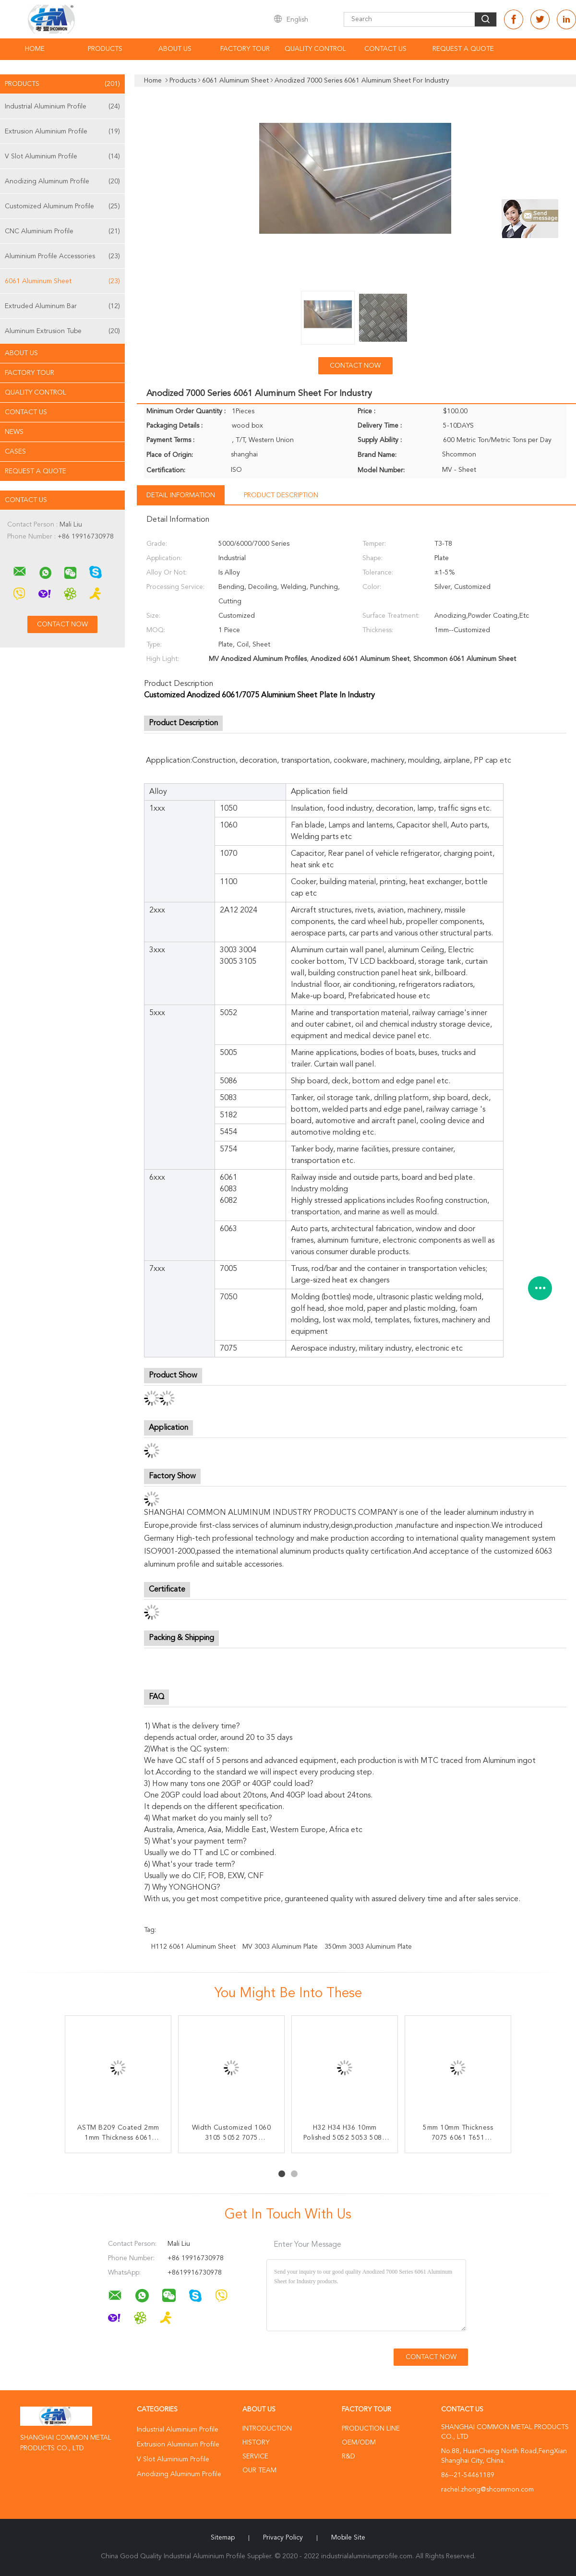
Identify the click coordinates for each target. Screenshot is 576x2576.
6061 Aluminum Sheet (62, 281)
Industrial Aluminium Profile (62, 106)
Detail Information (180, 495)
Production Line (371, 2428)
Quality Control (315, 49)
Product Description (281, 495)
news (14, 432)
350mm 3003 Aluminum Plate (368, 1946)
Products (105, 49)
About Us (175, 49)
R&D (348, 2456)
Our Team (259, 2470)
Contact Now (355, 365)
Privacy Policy (283, 2537)
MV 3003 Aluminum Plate (280, 1946)
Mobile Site (348, 2537)
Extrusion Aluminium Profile (62, 131)
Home (35, 49)
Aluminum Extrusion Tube (62, 331)
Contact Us (385, 49)
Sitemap (223, 2537)
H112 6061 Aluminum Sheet (193, 1946)
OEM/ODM (359, 2442)
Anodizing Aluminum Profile (62, 181)
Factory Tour (245, 49)
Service (255, 2456)
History (255, 2442)
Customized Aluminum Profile (62, 206)
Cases (15, 451)
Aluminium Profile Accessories (62, 256)
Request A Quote (463, 49)
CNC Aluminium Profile (62, 231)
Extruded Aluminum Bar (62, 306)
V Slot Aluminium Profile (62, 156)
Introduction (267, 2428)
